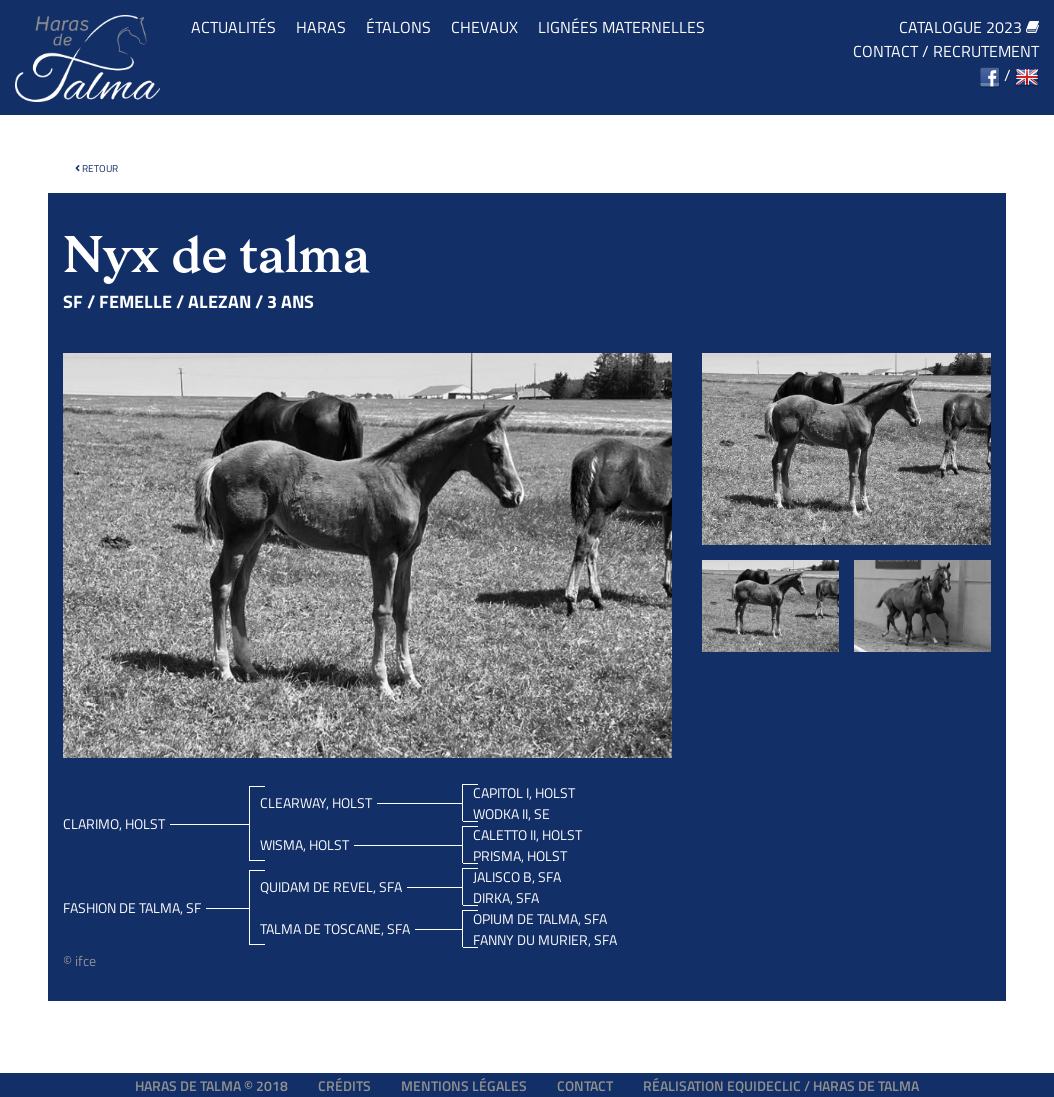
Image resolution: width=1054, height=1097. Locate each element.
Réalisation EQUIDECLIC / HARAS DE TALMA (781, 1085)
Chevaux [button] (484, 27)
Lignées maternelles (621, 27)
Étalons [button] (398, 27)
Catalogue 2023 (969, 27)
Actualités (233, 27)
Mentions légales (464, 1085)
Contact (885, 51)
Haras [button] (321, 27)
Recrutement (986, 51)
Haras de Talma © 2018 (211, 1085)
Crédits (344, 1085)
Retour (96, 168)
